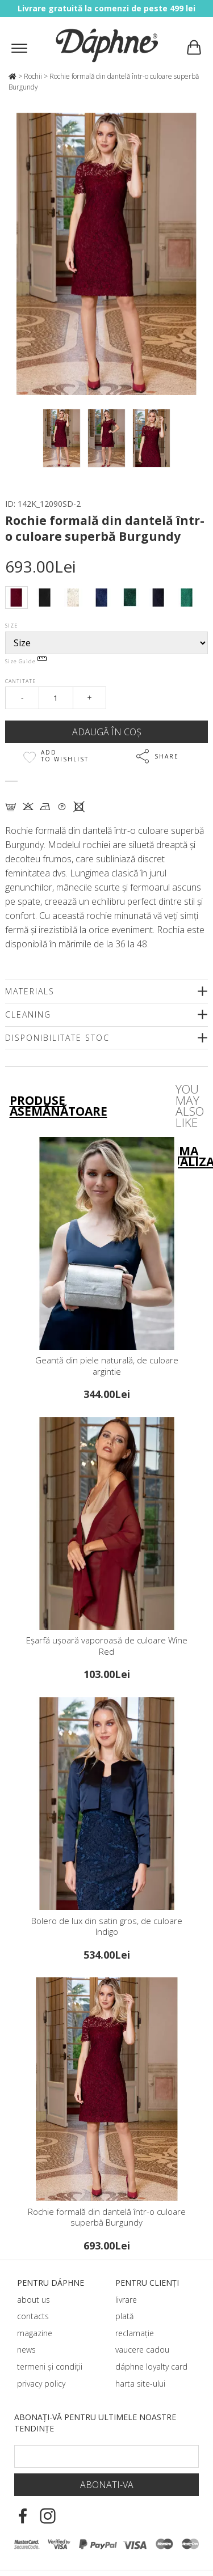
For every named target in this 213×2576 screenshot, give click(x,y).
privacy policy (41, 2383)
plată (124, 2316)
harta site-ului (140, 2383)
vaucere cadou (142, 2349)
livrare (126, 2299)
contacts (33, 2316)
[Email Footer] (106, 2456)
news (26, 2349)
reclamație (134, 2333)
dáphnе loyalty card (151, 2366)
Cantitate (20, 681)
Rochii (33, 76)
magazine (34, 2333)
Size (11, 625)
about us (33, 2299)
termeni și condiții (49, 2366)
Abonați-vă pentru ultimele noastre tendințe (95, 2423)
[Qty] (56, 698)
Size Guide (26, 661)
